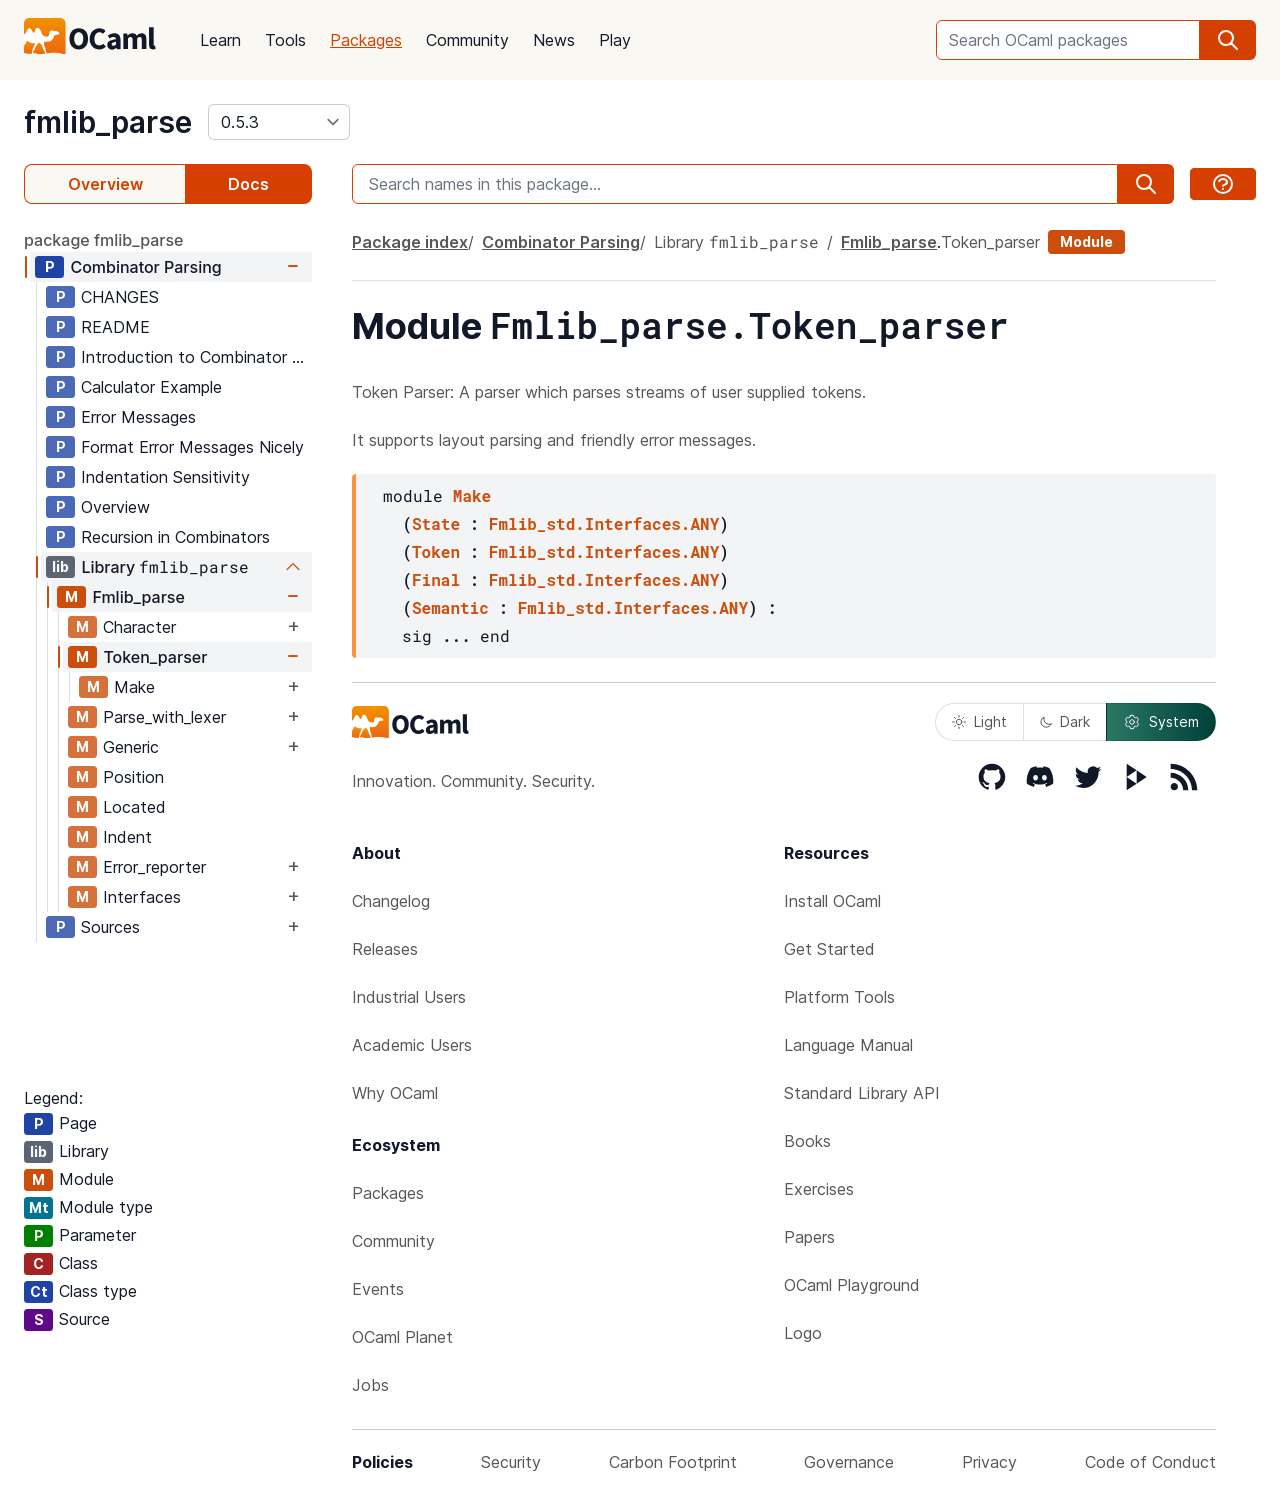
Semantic (450, 607)
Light (979, 721)
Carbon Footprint (673, 1462)
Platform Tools (839, 997)
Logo (803, 1333)
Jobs (370, 1385)
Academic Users (412, 1045)
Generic (131, 747)
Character (139, 627)
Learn (220, 40)
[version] (279, 122)
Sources (110, 927)
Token (436, 551)
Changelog (391, 901)
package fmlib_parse (104, 240)
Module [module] (1086, 241)
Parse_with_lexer (164, 717)
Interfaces (142, 897)
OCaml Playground (852, 1285)
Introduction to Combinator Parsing (196, 357)
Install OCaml (832, 901)
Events (378, 1289)
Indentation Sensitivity (165, 477)
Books (807, 1141)
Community (467, 40)
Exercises (819, 1189)
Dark (1065, 721)
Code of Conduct (1150, 1462)
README (115, 327)
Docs (248, 184)
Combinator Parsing (145, 267)
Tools (285, 40)
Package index (410, 242)
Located (134, 807)
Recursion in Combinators (175, 537)
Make (134, 687)
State (436, 523)
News (554, 40)
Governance (849, 1462)
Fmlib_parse (138, 597)
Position (133, 777)
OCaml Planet (402, 1337)
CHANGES (120, 297)
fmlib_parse (108, 122)
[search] (1228, 40)
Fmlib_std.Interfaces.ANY (604, 523)
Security (511, 1462)
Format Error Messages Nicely (192, 447)
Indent (127, 837)
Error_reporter (154, 867)
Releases (385, 949)
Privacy (989, 1462)
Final (436, 579)
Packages (366, 40)
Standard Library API (862, 1093)
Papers (809, 1237)
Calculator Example (151, 387)
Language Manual (848, 1045)
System (1161, 722)
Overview (105, 184)
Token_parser (155, 657)
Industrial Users (409, 997)
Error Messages (138, 417)
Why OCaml (395, 1093)
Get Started (829, 949)
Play (615, 40)
